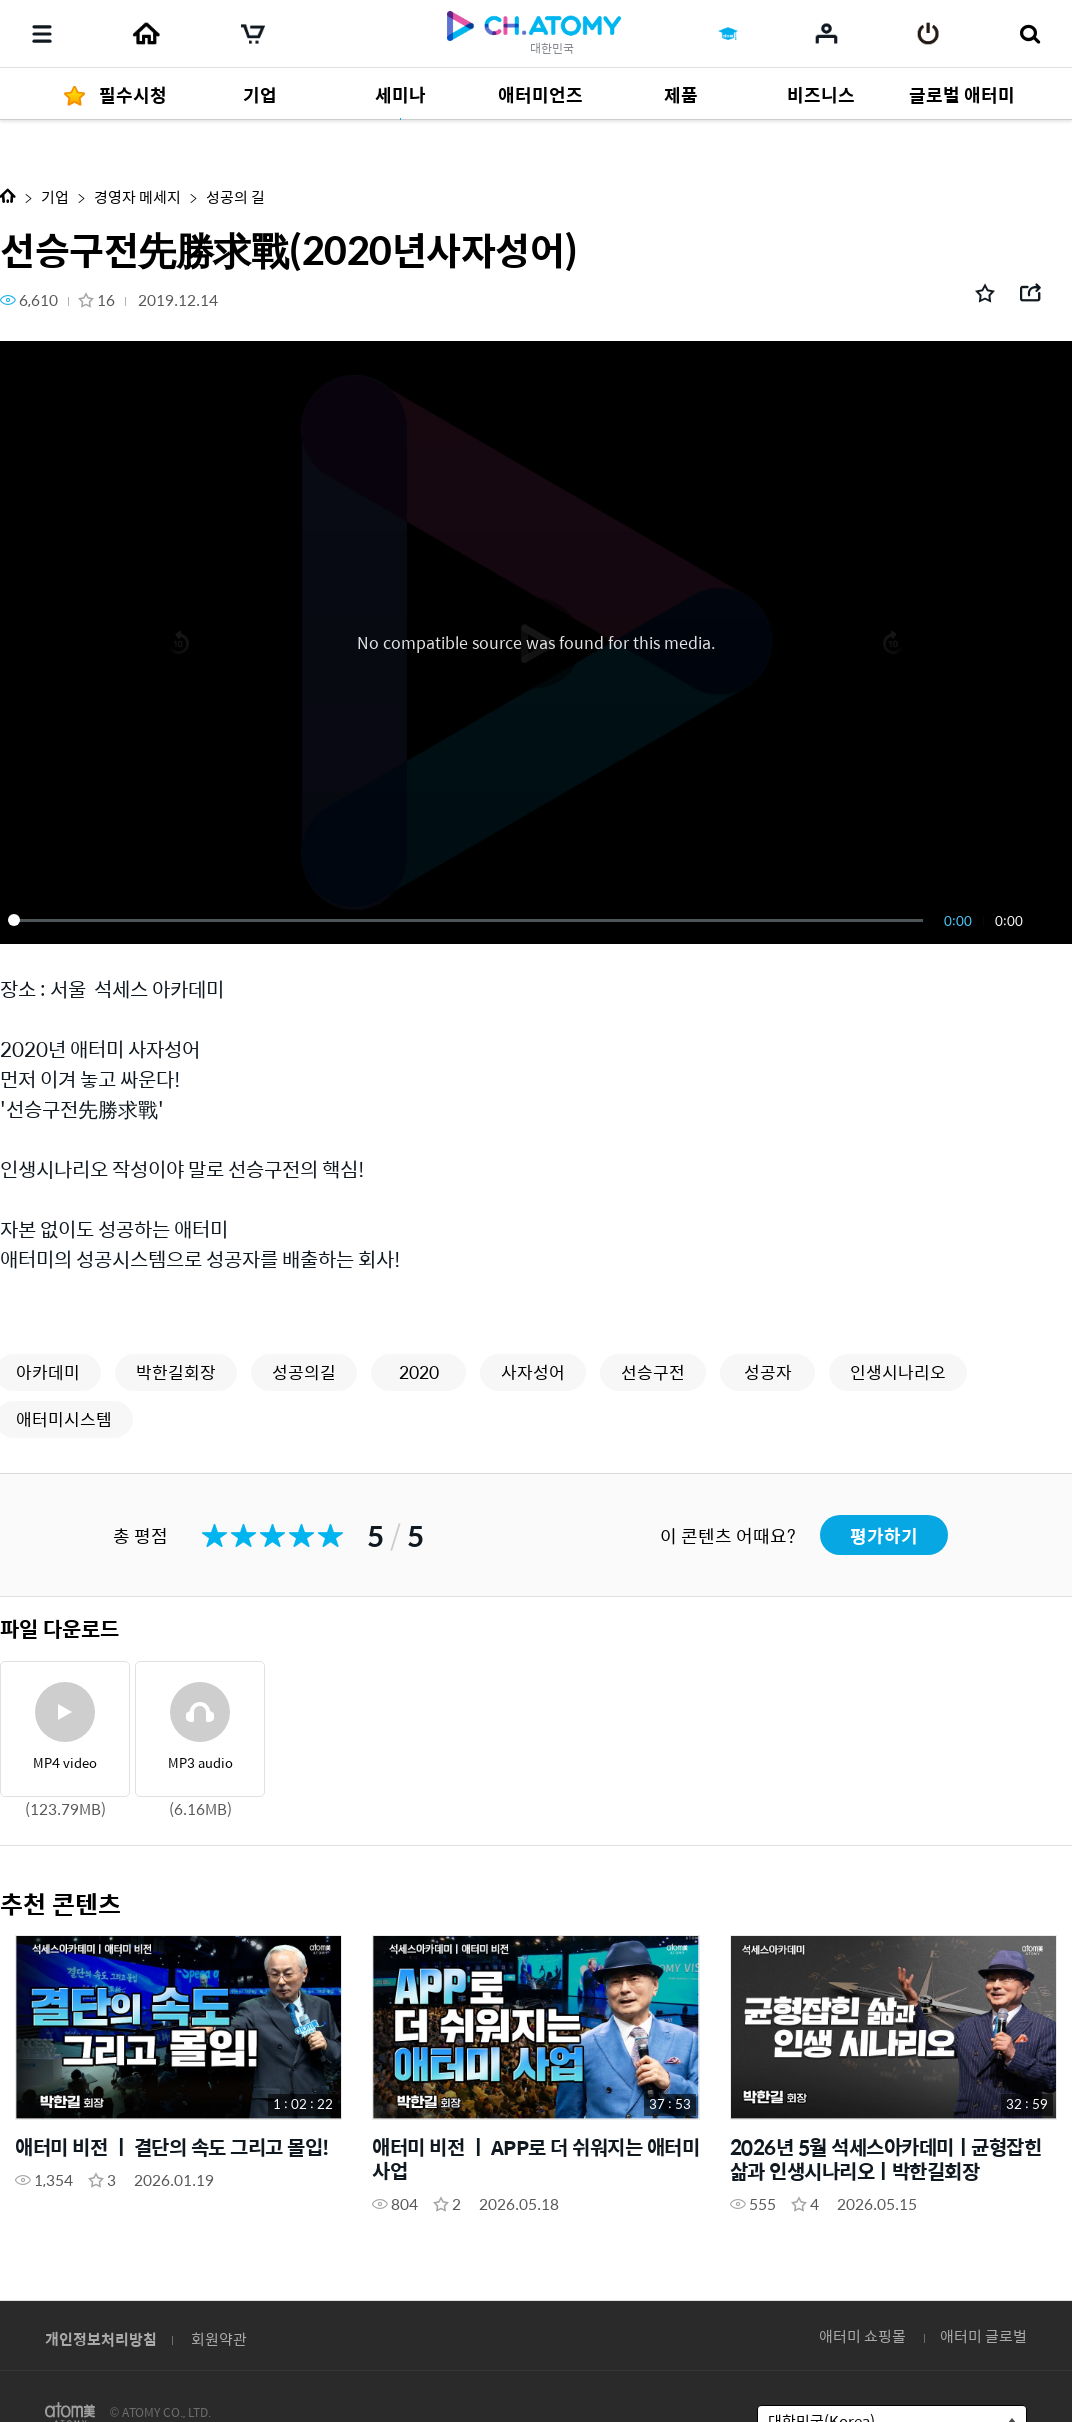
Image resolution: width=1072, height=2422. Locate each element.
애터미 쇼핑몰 (862, 2335)
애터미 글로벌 (983, 2335)
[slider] (469, 920)
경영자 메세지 (137, 196)
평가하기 (884, 1535)
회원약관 (219, 2338)
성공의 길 (235, 196)
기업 (55, 196)
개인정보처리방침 (101, 2338)
